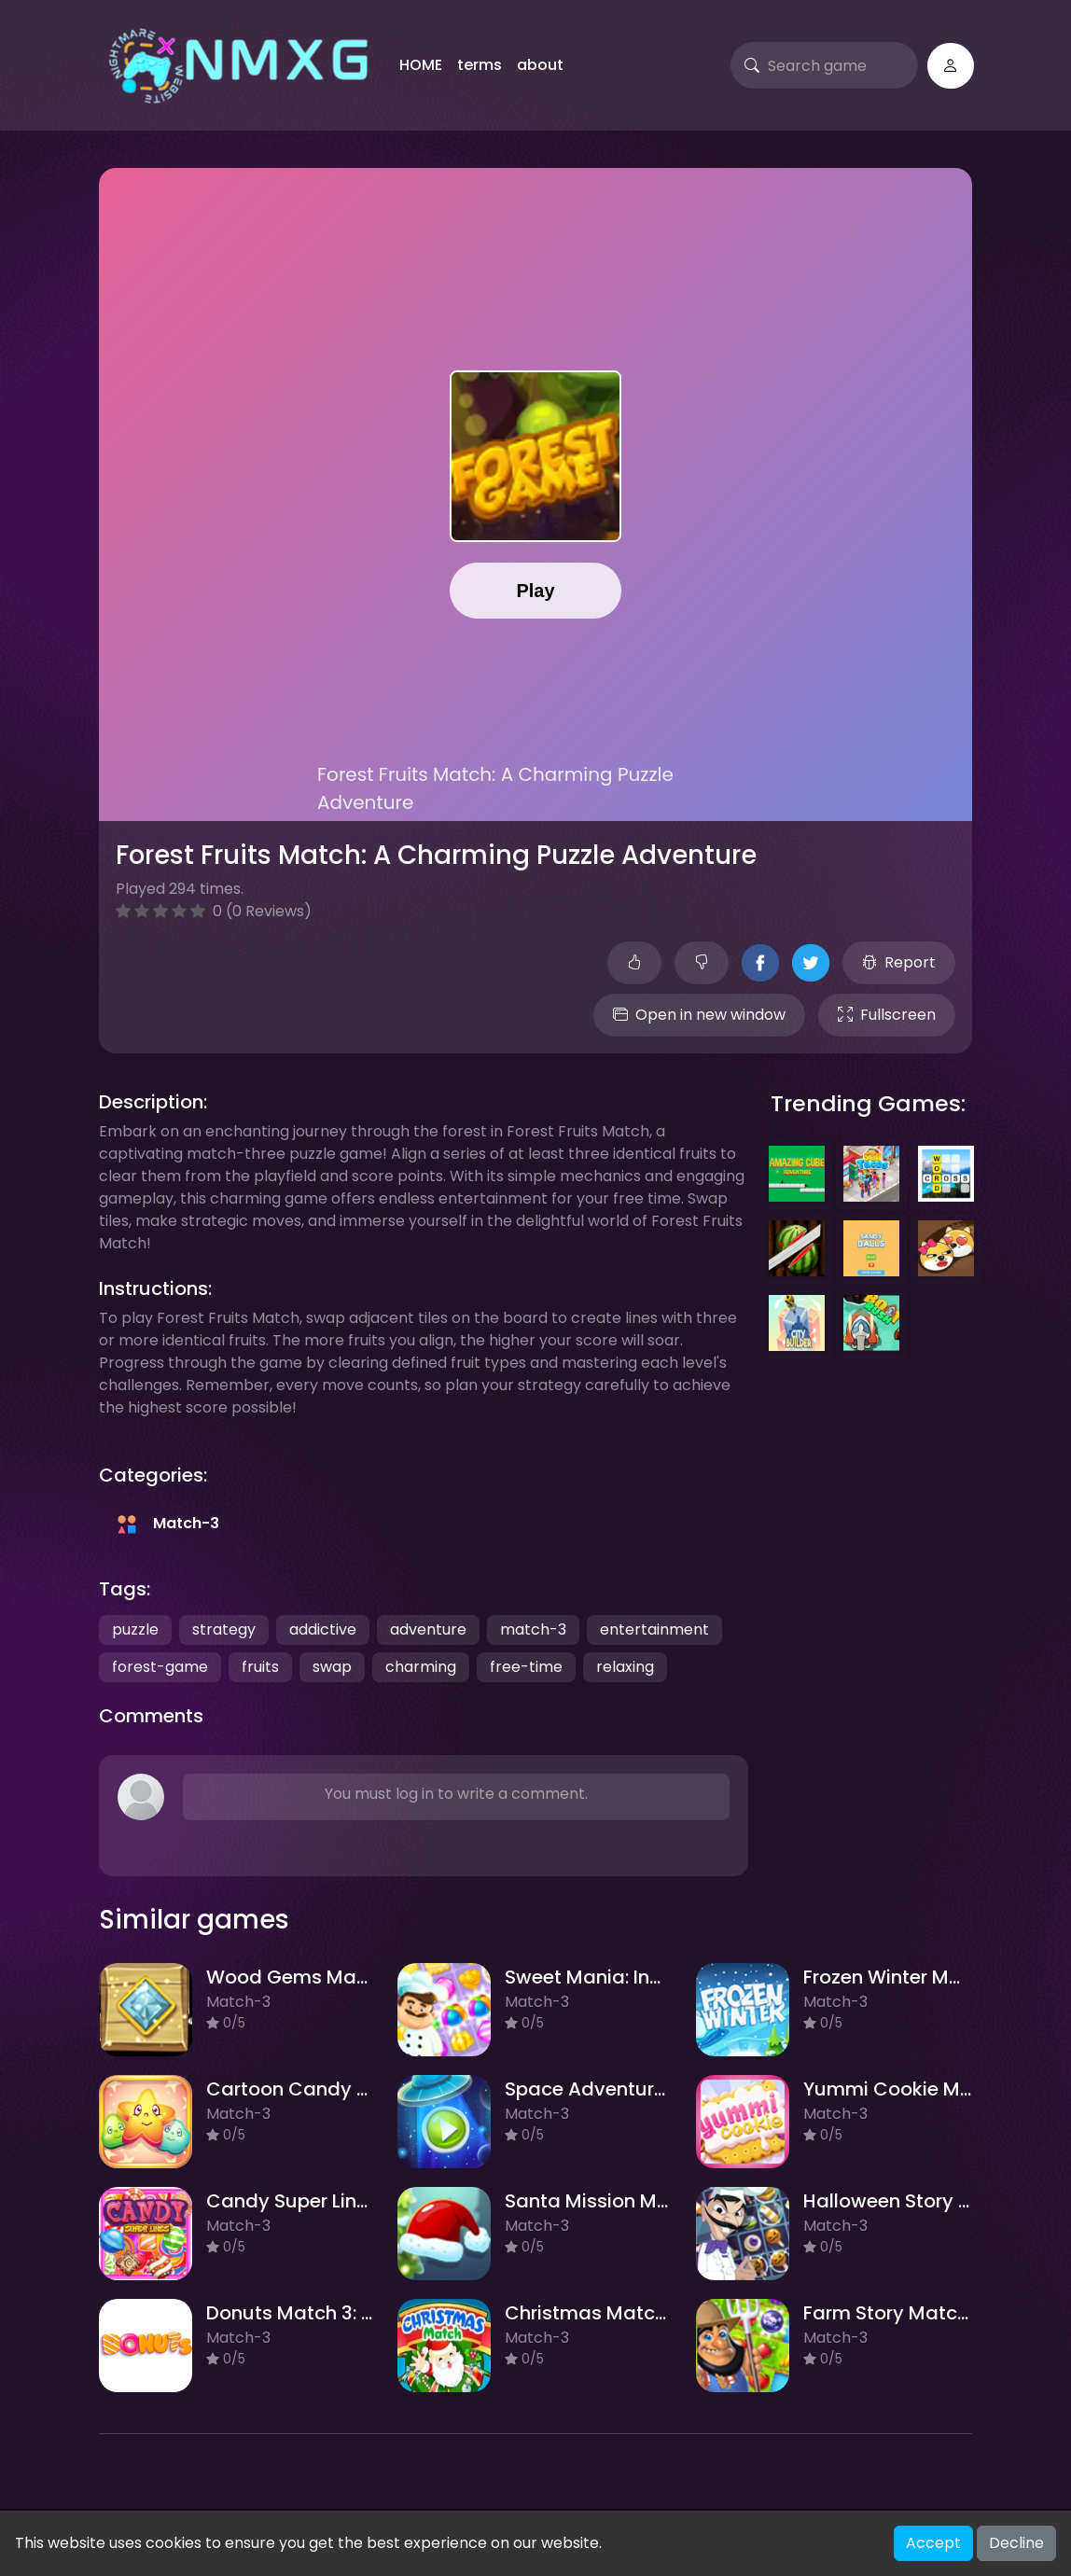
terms (479, 65)
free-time (526, 1667)
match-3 (533, 1629)
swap (332, 1667)
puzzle (135, 1629)
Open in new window (699, 1014)
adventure (428, 1629)
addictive (322, 1629)
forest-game (160, 1667)
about (540, 65)
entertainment (654, 1629)
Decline (1016, 2543)
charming (420, 1667)
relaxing (625, 1667)
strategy (224, 1629)
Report (899, 962)
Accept (933, 2543)
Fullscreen (887, 1014)
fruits (260, 1667)
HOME (420, 65)
